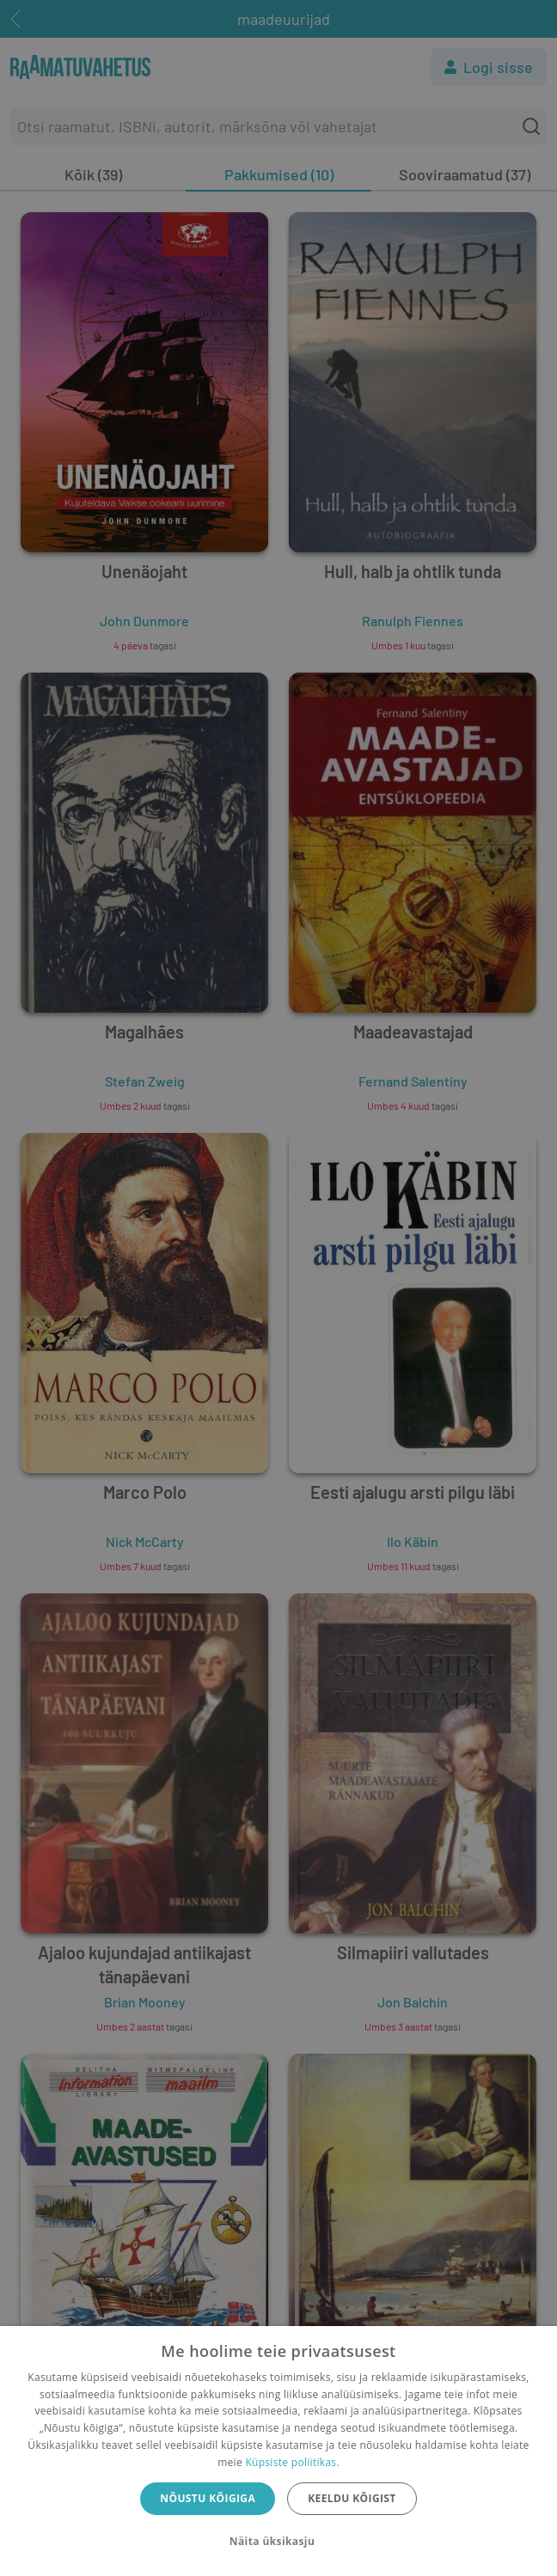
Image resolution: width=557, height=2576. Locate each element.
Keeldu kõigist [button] (352, 2498)
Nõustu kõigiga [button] (207, 2498)
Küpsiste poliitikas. (292, 2462)
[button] (278, 2541)
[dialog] (278, 2451)
